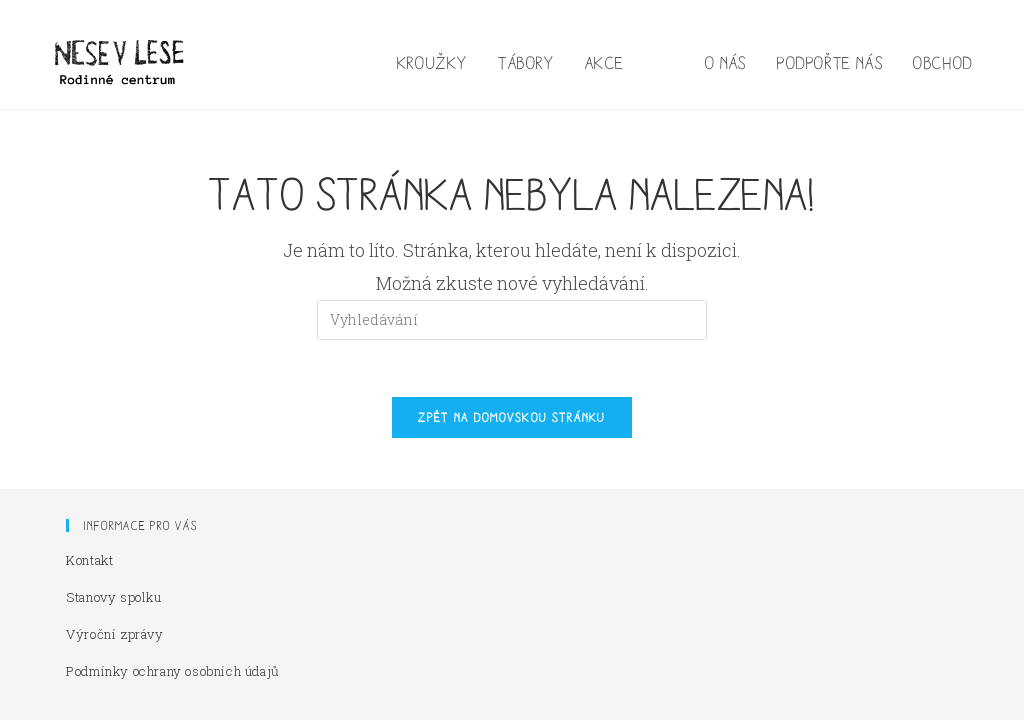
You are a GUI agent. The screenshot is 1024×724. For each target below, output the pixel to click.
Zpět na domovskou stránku (512, 421)
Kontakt (89, 564)
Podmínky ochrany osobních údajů (173, 675)
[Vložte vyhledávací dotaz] (512, 320)
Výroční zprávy (114, 638)
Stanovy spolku (113, 601)
